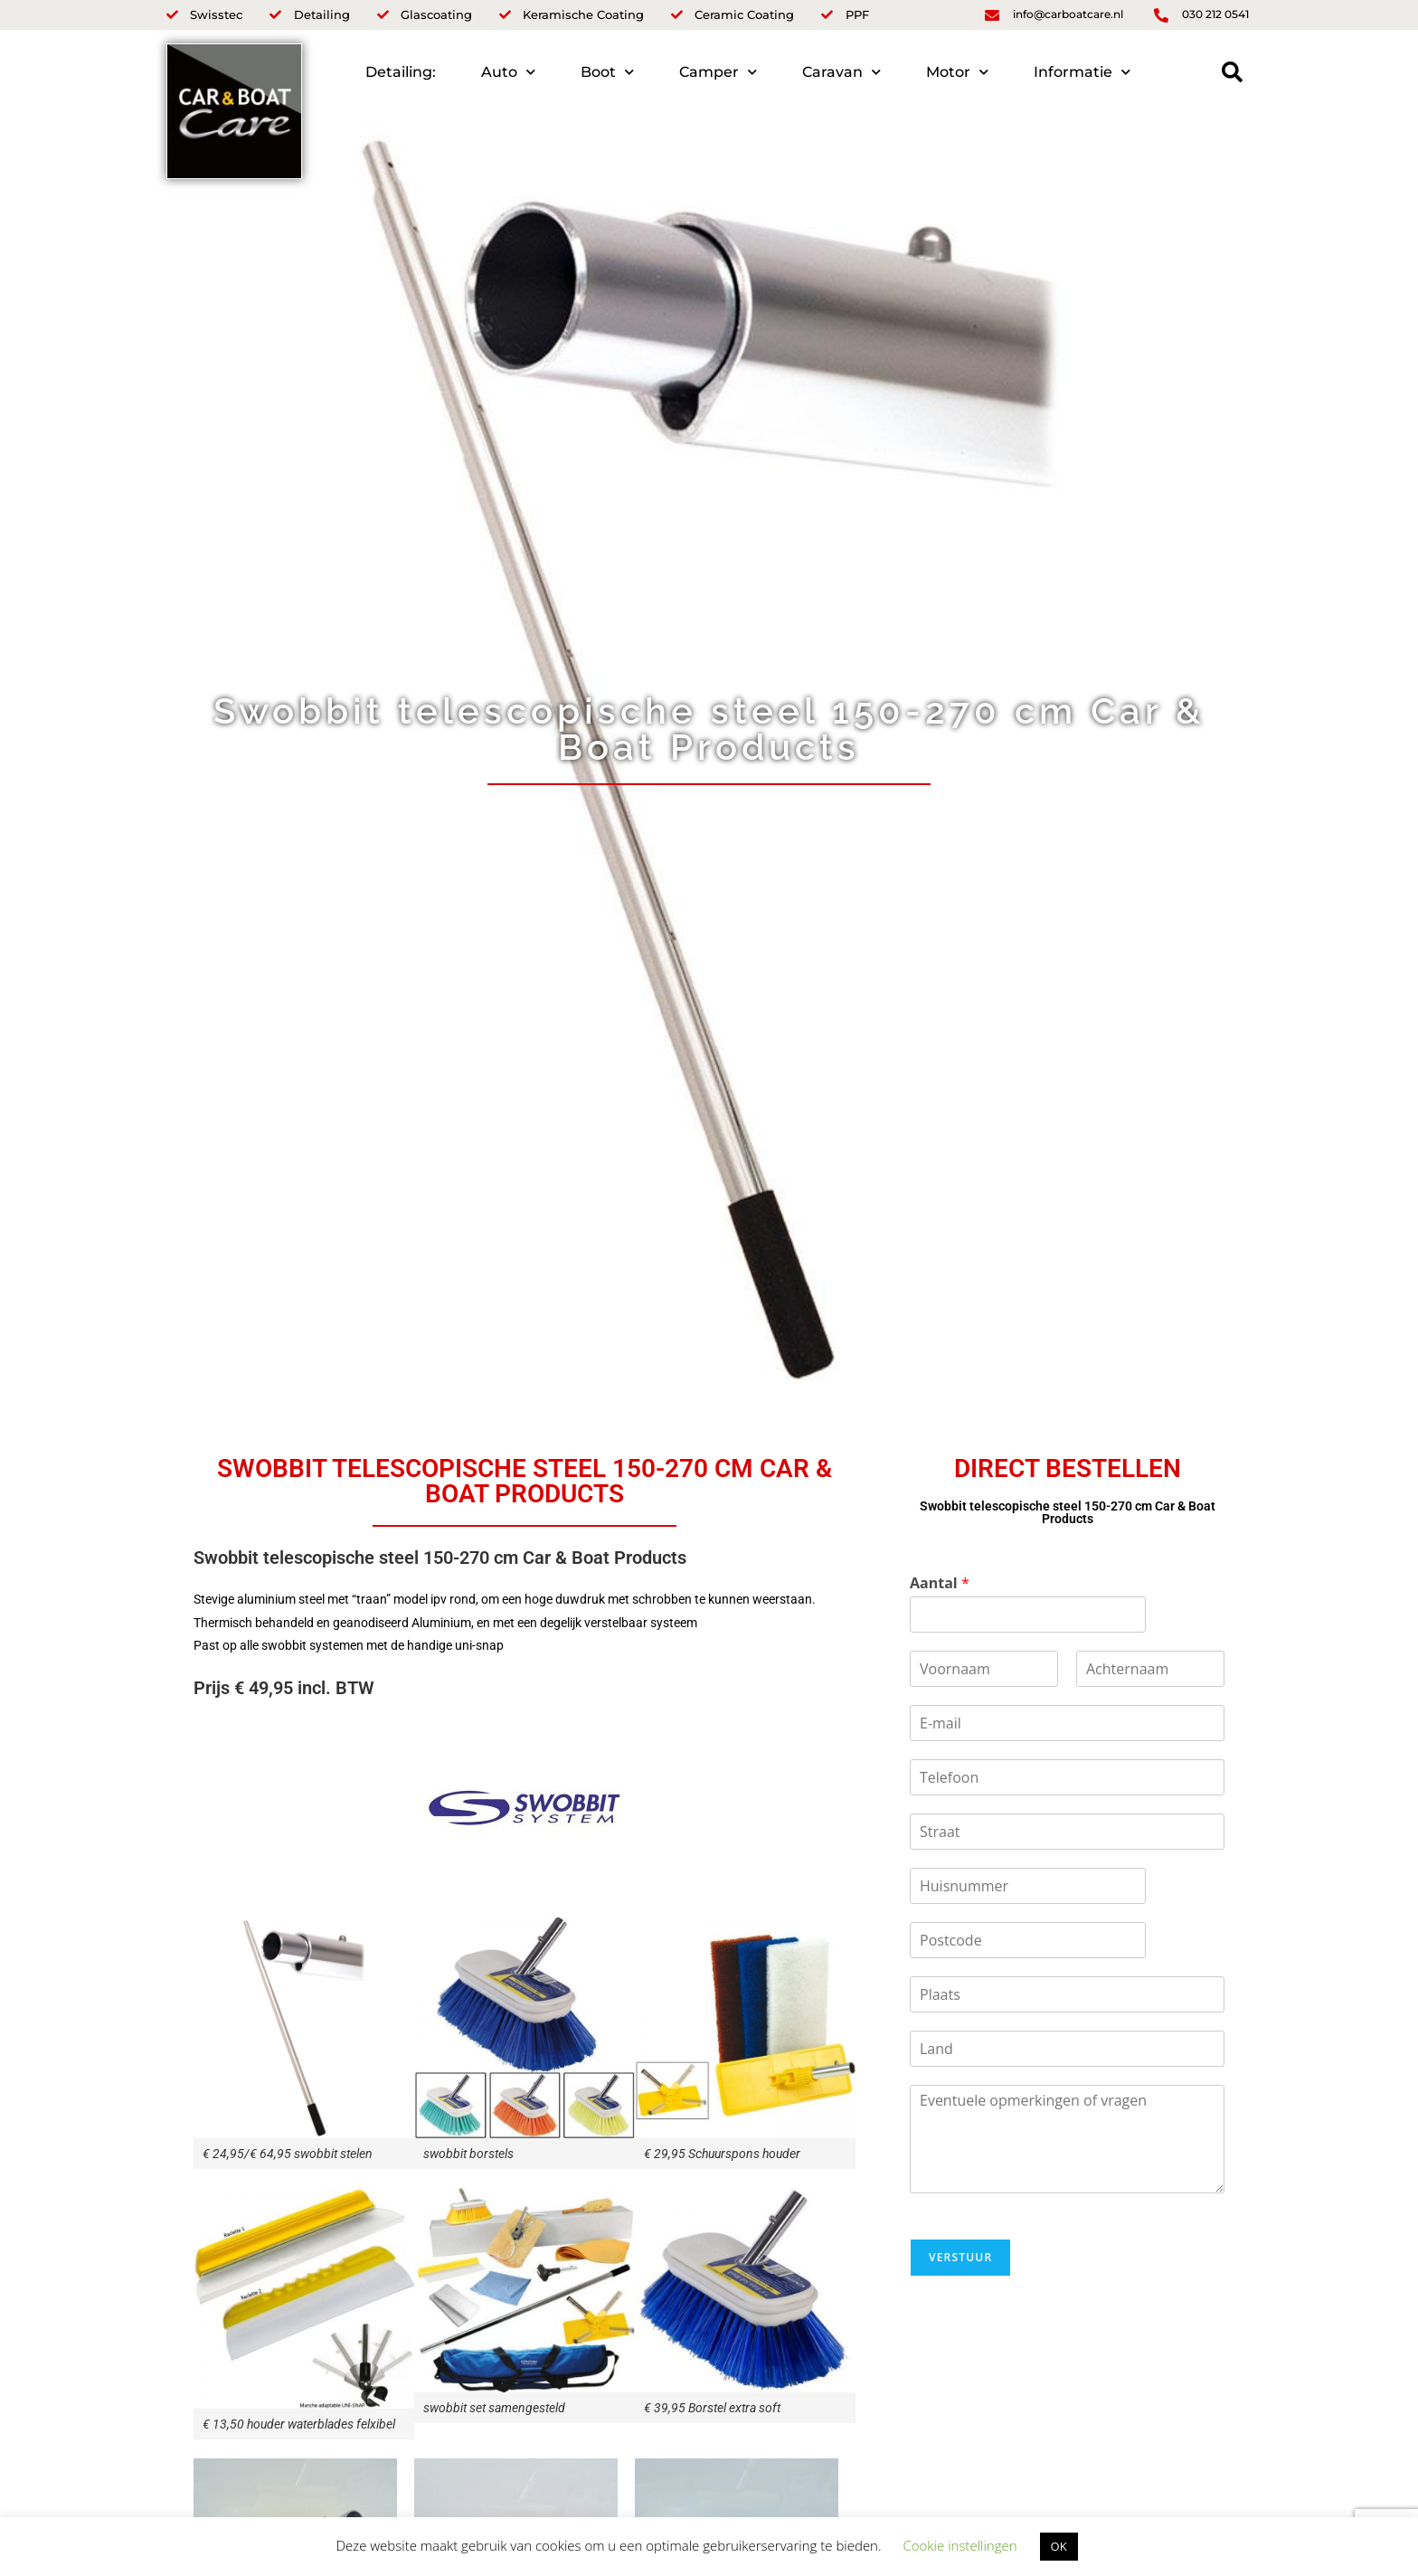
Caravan (841, 72)
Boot (607, 72)
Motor (957, 72)
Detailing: (400, 71)
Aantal (939, 1583)
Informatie (1082, 72)
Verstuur (960, 2257)
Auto (508, 72)
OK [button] (1059, 2546)
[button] (1232, 72)
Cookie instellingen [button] (959, 2545)
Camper (718, 72)
